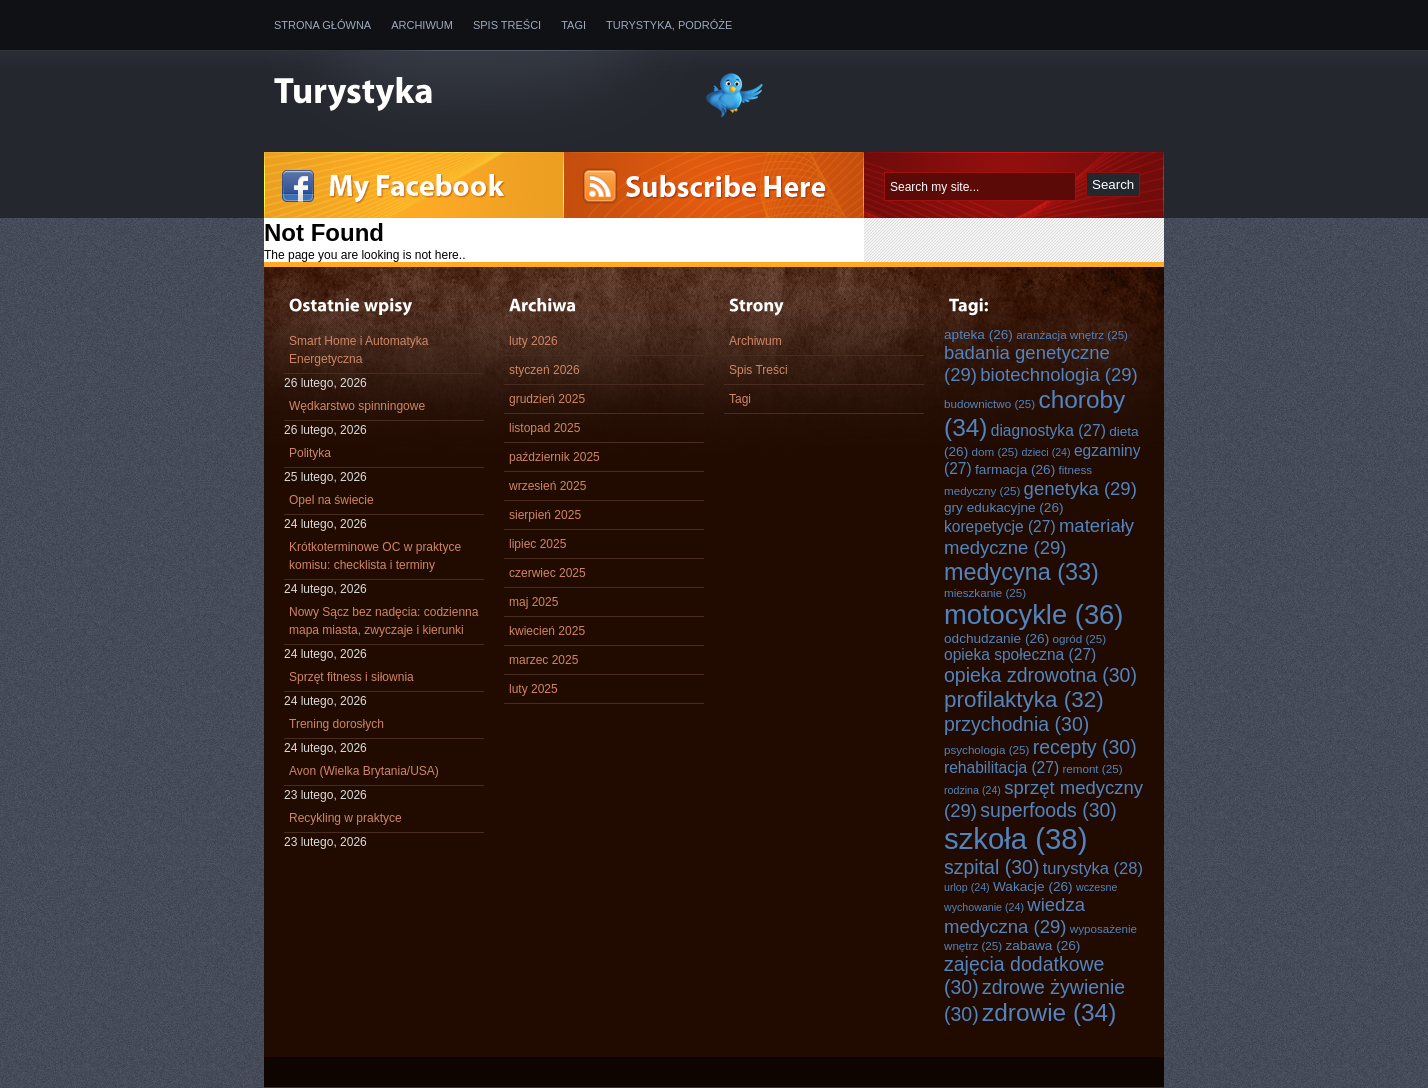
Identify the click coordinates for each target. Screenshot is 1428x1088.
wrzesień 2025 (547, 486)
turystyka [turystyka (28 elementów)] (1093, 868)
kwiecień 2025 (547, 631)
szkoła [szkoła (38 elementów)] (1015, 838)
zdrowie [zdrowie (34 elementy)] (1049, 1012)
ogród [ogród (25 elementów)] (1080, 638)
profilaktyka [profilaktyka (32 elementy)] (1024, 699)
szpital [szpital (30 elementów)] (991, 867)
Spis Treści (507, 25)
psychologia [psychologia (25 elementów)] (986, 749)
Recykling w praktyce (345, 818)
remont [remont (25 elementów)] (1092, 768)
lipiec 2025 (537, 544)
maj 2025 (533, 602)
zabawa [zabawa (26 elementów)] (1043, 945)
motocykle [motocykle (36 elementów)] (1033, 614)
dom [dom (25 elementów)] (995, 451)
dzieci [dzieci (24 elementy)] (1045, 452)
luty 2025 (533, 689)
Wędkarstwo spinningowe (357, 406)
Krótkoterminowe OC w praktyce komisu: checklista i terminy (375, 556)
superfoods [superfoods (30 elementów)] (1048, 810)
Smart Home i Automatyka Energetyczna (358, 350)
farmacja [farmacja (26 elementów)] (1015, 469)
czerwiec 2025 (547, 573)
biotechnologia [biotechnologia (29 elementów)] (1059, 374)
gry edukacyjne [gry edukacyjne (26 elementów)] (1004, 507)
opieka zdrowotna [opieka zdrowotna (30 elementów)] (1040, 675)
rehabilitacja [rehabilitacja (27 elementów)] (1001, 767)
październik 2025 (554, 457)
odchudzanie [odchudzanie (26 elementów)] (996, 638)
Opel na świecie (331, 500)
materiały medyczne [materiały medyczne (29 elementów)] (1039, 536)
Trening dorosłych (336, 724)
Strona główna (322, 25)
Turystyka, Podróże (669, 25)
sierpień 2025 (545, 515)
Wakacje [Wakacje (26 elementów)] (1033, 886)
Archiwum (422, 25)
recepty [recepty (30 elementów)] (1085, 747)
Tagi (573, 25)
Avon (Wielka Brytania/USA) (364, 771)
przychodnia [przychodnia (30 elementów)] (1016, 724)
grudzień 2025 (547, 399)
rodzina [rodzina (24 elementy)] (972, 790)
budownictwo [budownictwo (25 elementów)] (989, 403)
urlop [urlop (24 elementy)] (967, 887)
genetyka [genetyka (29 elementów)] (1080, 488)
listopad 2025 (544, 428)
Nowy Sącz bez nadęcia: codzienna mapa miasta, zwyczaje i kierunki (383, 621)
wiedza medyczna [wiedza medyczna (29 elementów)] (1014, 915)
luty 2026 (533, 341)
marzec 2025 (543, 660)
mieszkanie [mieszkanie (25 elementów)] (985, 592)
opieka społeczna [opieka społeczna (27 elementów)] (1020, 654)
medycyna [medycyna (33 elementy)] (1021, 572)
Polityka (310, 453)
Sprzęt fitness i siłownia (351, 677)
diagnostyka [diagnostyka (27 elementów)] (1048, 430)
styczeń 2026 (544, 370)
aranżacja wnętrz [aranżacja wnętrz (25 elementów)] (1072, 334)
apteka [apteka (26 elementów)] (978, 334)
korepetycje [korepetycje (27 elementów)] (1000, 526)
